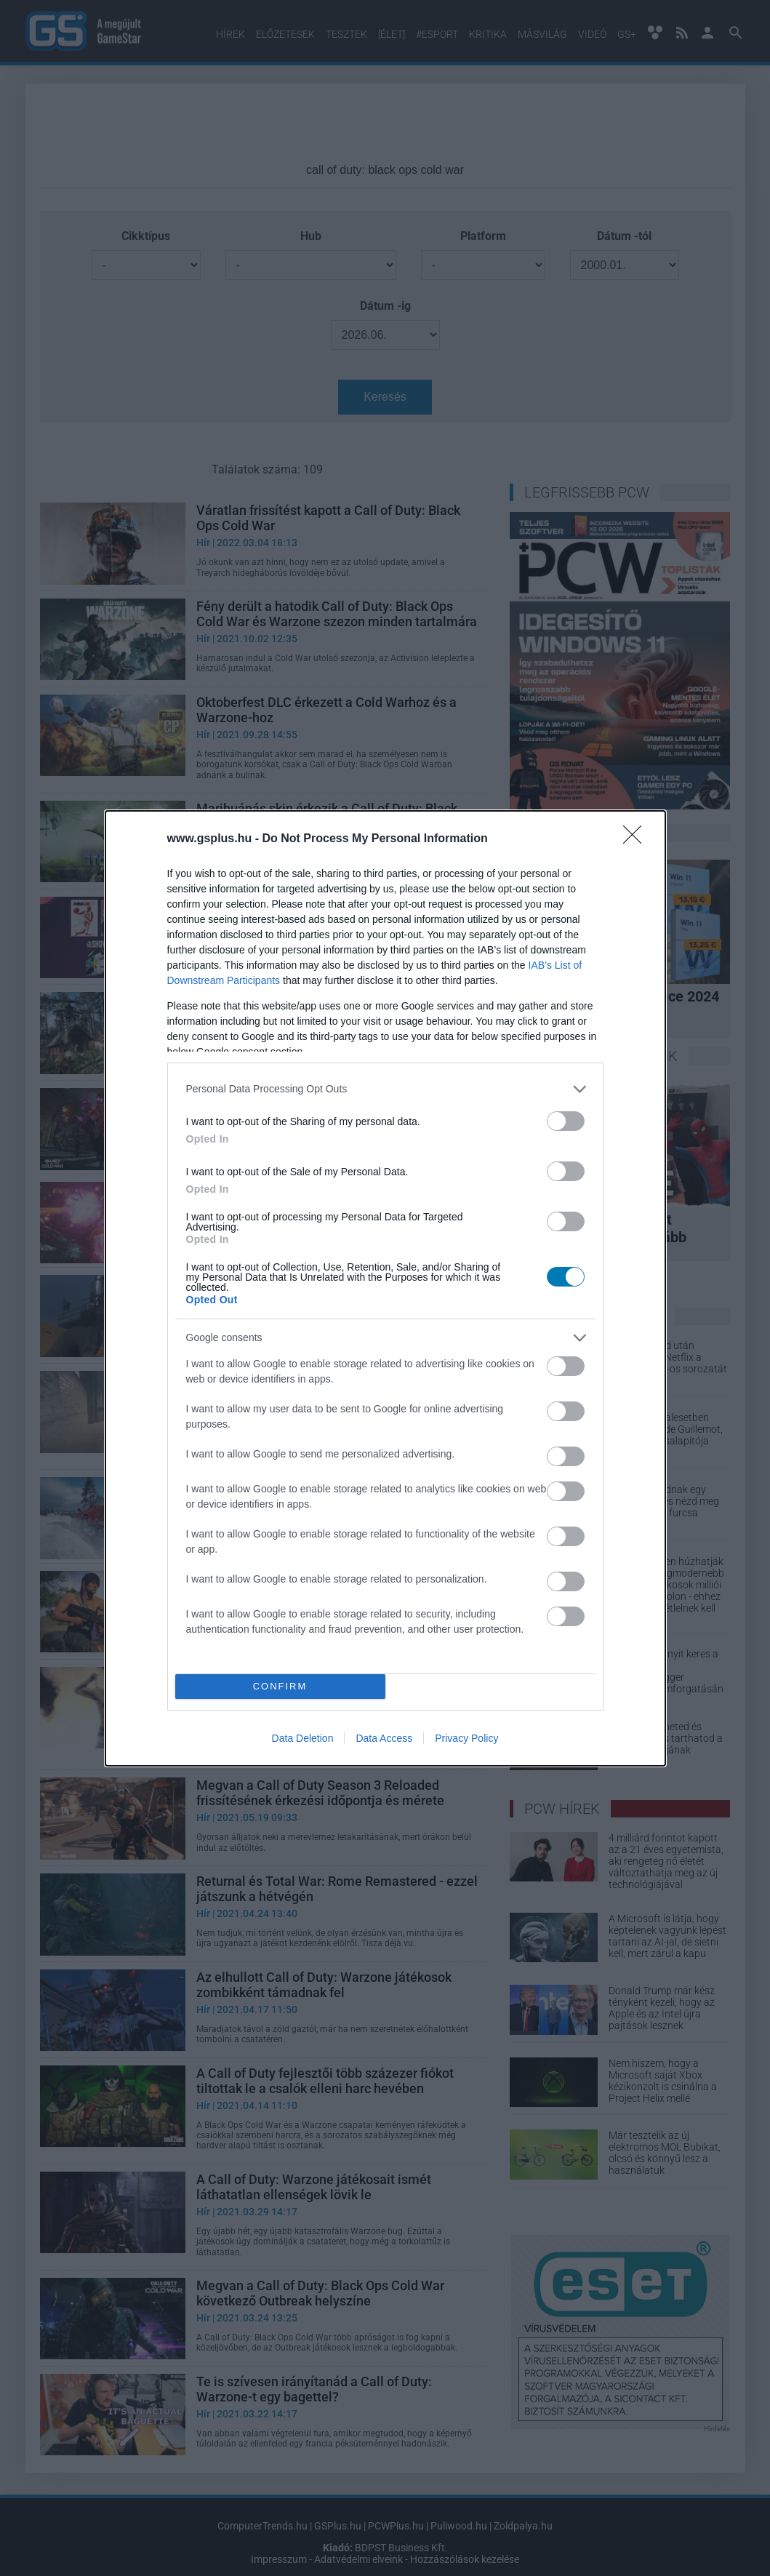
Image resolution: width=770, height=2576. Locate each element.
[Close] (637, 839)
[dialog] (385, 1288)
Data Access (384, 1738)
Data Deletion (303, 1738)
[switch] (566, 1121)
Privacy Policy (466, 1738)
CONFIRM (280, 1686)
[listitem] (385, 1089)
